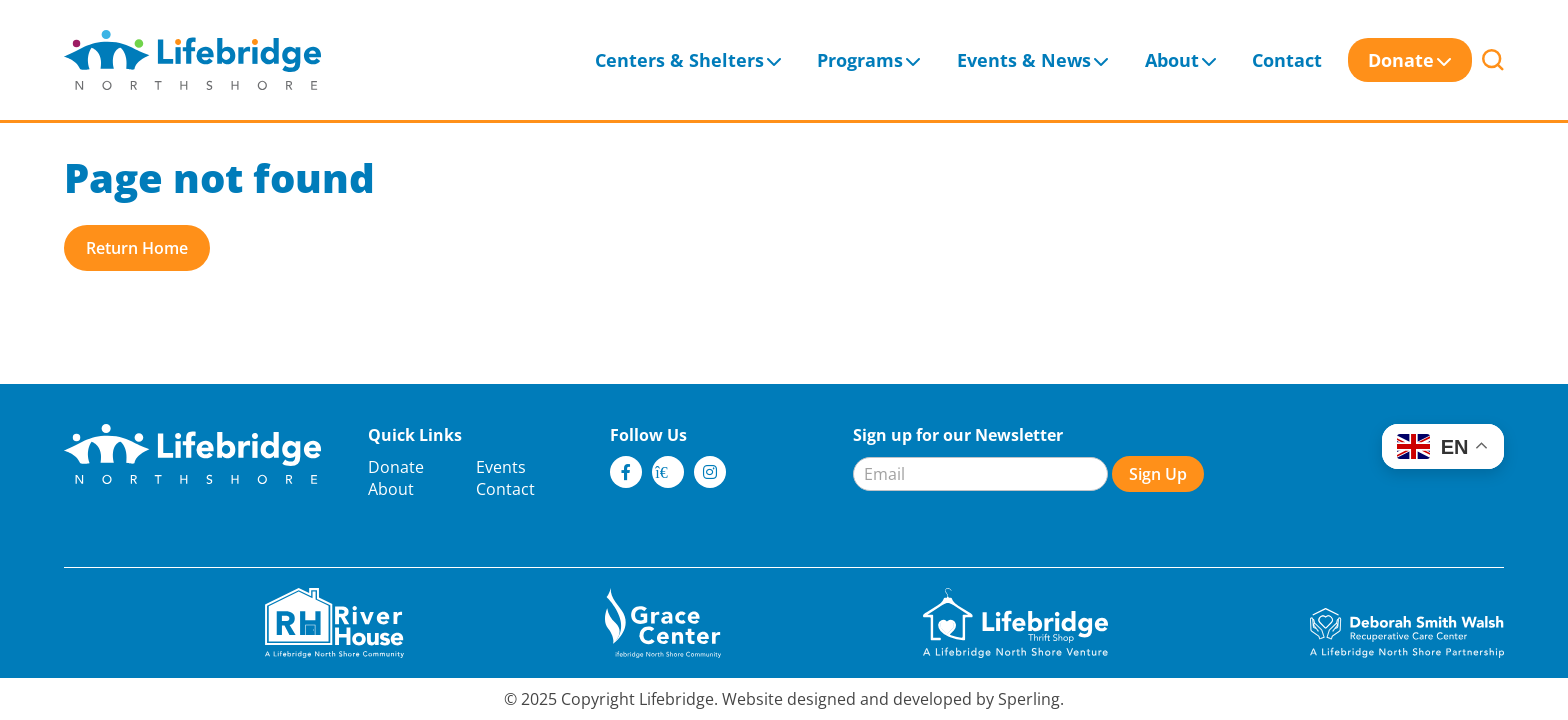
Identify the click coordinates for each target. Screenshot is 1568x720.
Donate (1401, 60)
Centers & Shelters (679, 60)
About (1172, 60)
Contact (1287, 60)
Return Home (137, 248)
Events (501, 467)
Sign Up (1158, 474)
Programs (860, 60)
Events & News (1024, 60)
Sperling (1029, 699)
